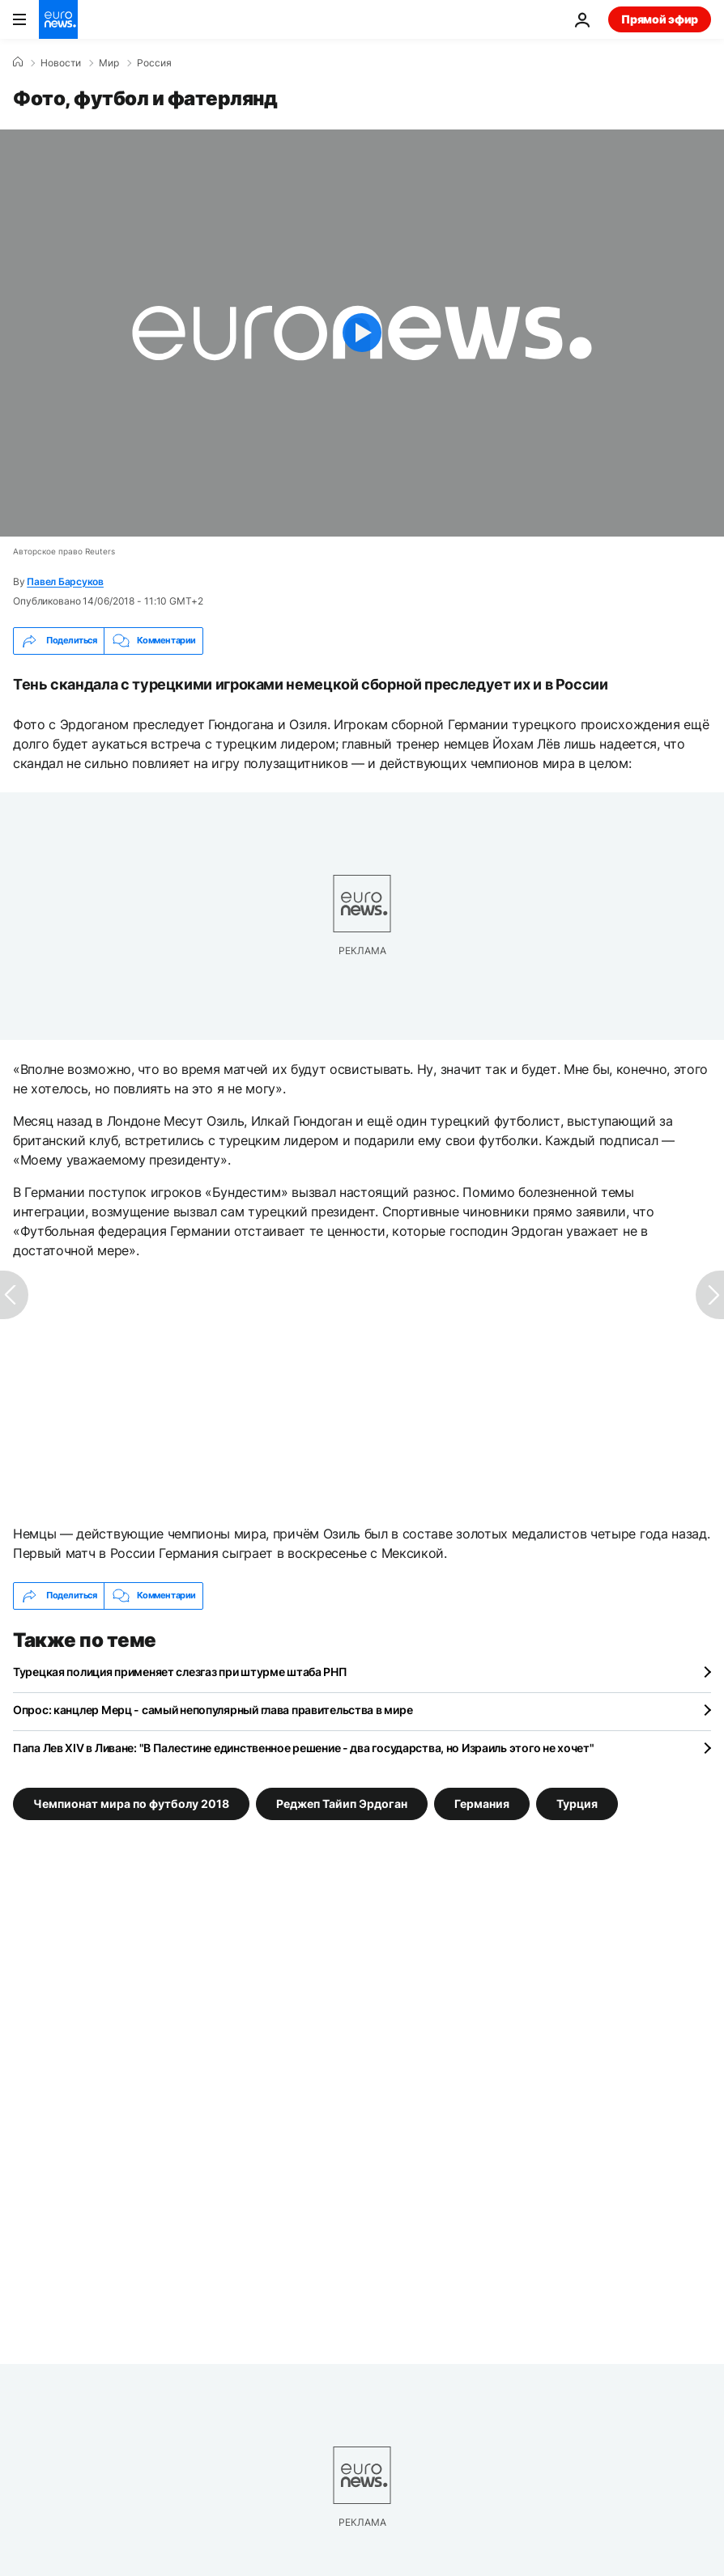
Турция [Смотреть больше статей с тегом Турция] (577, 1803)
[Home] (18, 62)
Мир (109, 63)
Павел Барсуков (65, 581)
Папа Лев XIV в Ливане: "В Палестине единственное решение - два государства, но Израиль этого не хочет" (303, 1748)
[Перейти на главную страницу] (58, 19)
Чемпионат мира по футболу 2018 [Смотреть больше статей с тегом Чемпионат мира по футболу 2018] (131, 1803)
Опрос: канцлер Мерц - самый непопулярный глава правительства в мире (212, 1710)
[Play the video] (362, 333)
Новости (60, 63)
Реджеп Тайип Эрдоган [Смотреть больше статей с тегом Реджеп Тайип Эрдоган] (341, 1803)
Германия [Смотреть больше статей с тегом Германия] (481, 1803)
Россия (154, 63)
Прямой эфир (659, 19)
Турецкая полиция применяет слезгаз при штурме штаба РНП (180, 1671)
